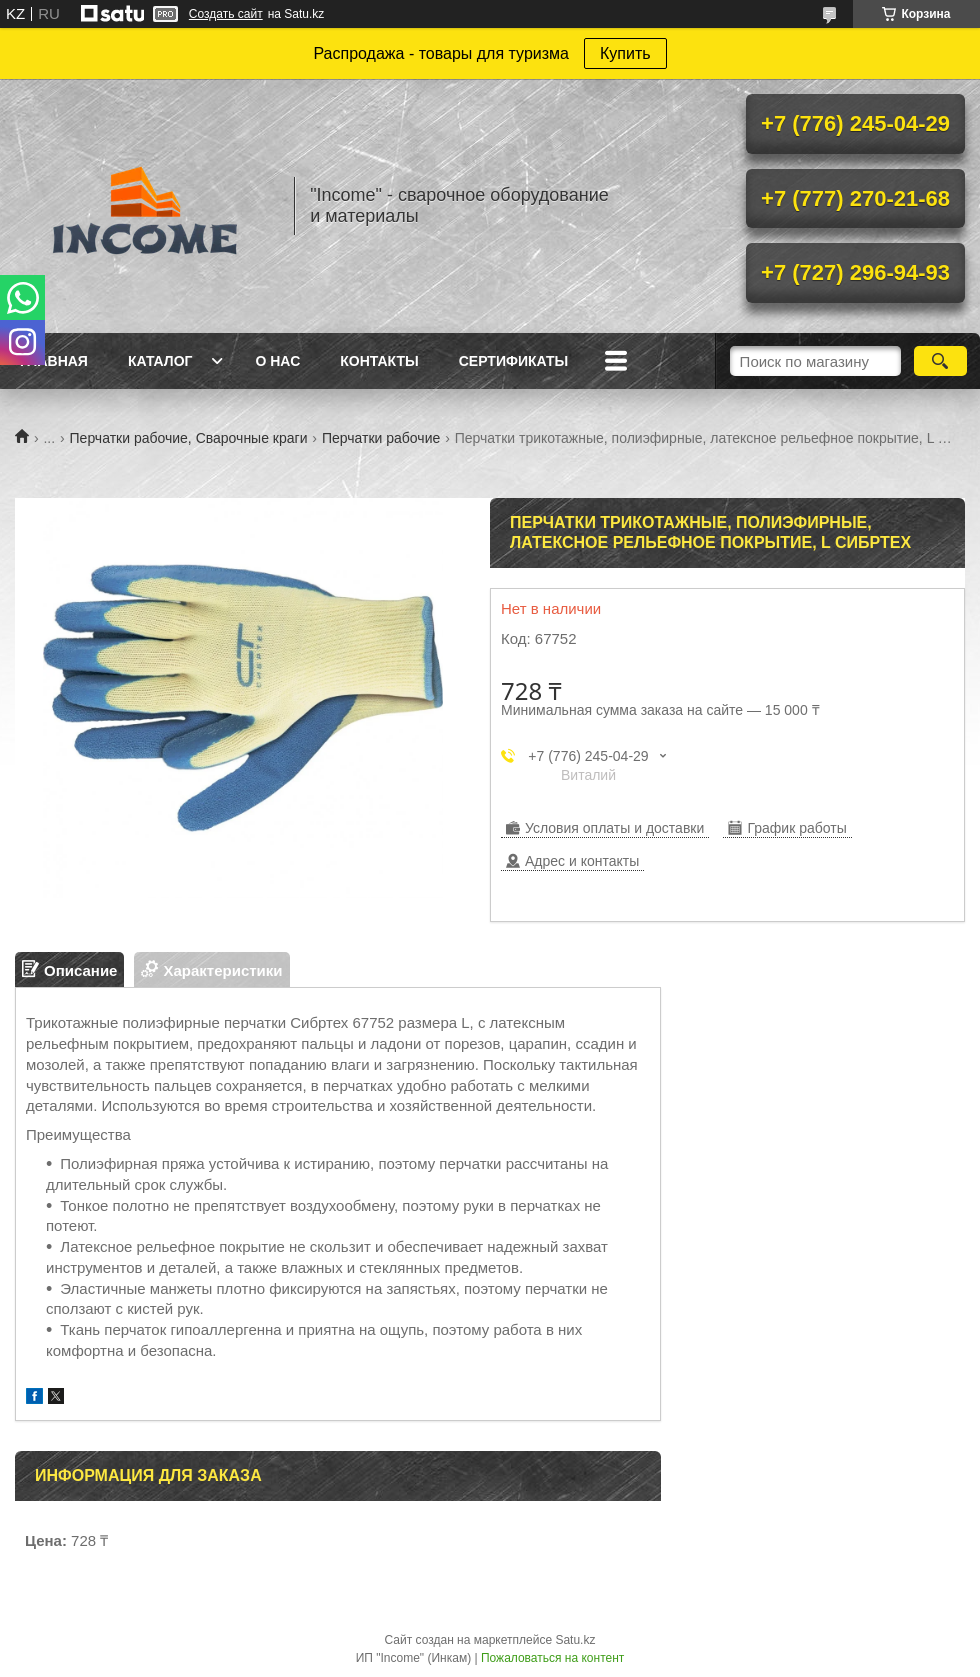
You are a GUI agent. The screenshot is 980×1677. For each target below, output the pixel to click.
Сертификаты (513, 361)
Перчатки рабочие (381, 438)
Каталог (160, 361)
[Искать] (940, 361)
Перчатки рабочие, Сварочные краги (189, 438)
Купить (625, 53)
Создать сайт (226, 14)
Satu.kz (575, 1640)
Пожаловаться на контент (552, 1658)
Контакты (379, 361)
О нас (277, 361)
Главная (54, 361)
